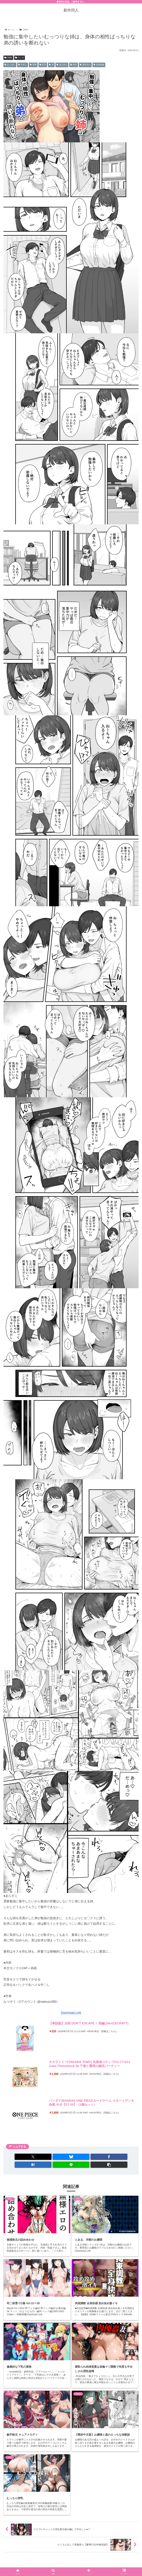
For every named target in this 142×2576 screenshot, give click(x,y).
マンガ (19, 57)
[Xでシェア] (33, 2157)
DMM (8, 57)
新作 (73, 64)
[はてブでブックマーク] (33, 2165)
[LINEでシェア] (71, 2165)
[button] (108, 2165)
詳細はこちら (108, 2031)
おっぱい (9, 64)
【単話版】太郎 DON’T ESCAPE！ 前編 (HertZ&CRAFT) (88, 2023)
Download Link (71, 2012)
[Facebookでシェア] (108, 2157)
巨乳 (42, 64)
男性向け (85, 64)
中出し (22, 64)
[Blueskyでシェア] (71, 2157)
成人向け (61, 64)
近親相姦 (99, 64)
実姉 (33, 64)
